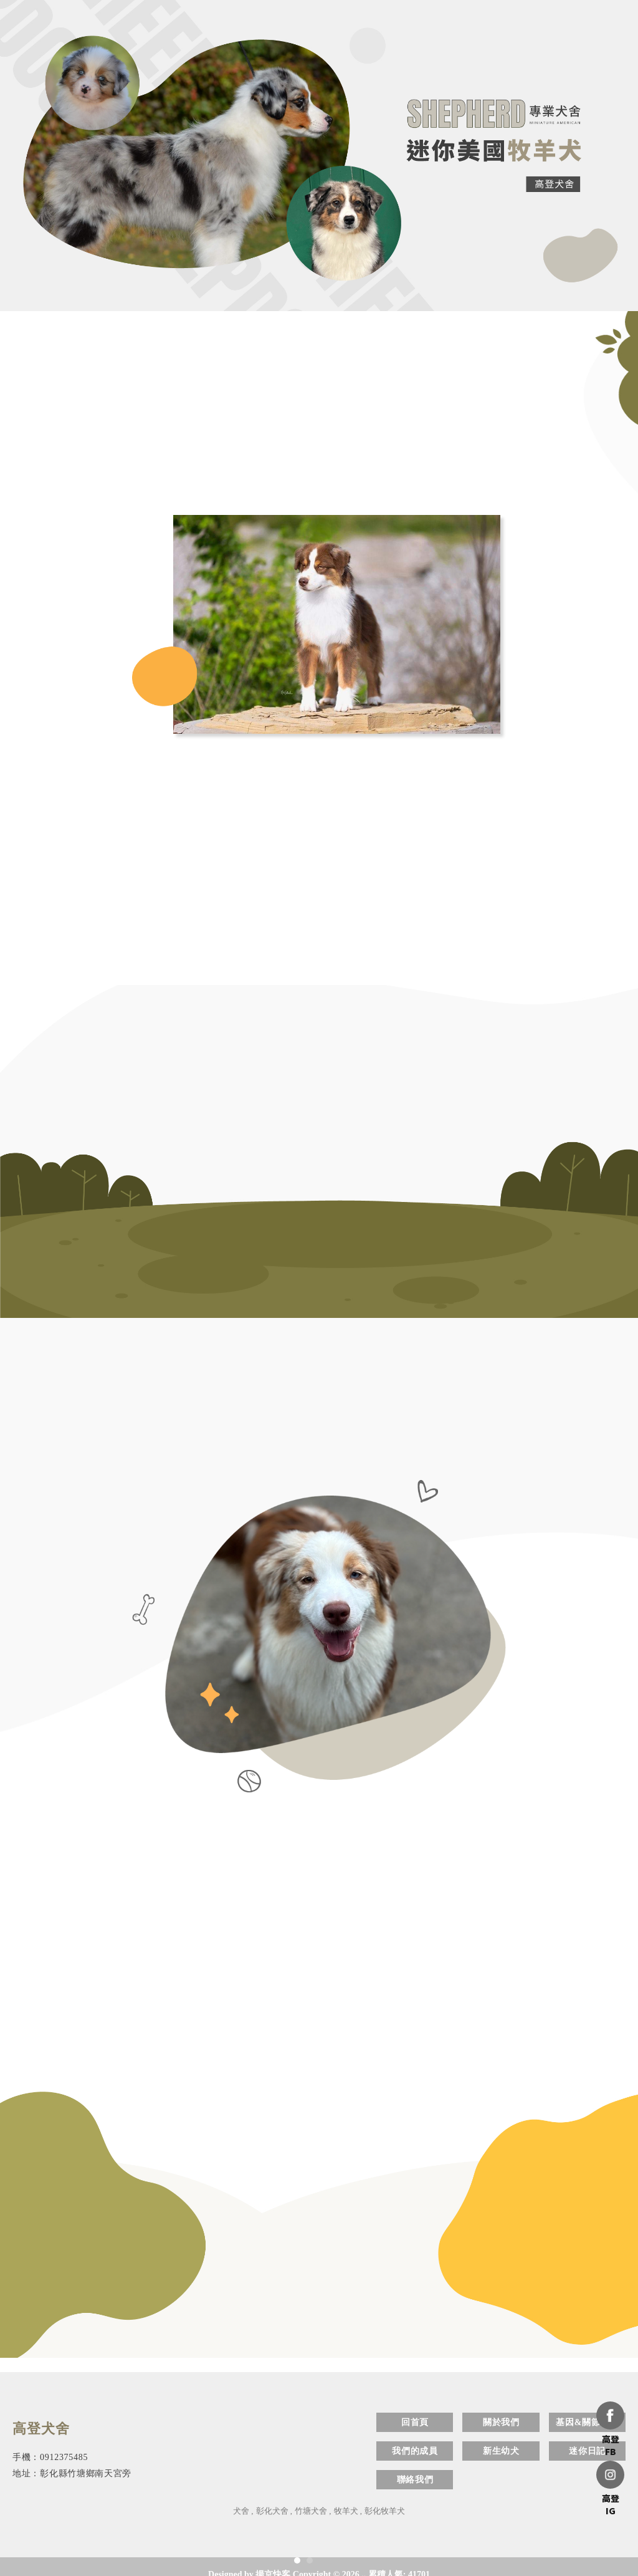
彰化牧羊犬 (384, 2511)
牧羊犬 (346, 2511)
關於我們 (501, 2422)
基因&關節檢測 (587, 2422)
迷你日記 (587, 2451)
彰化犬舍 (272, 2511)
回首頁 (415, 2422)
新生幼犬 (501, 2451)
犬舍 (241, 2511)
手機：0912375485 (50, 2457)
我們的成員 (415, 2451)
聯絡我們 (415, 2479)
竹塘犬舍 (311, 2511)
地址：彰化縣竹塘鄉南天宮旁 (71, 2473)
